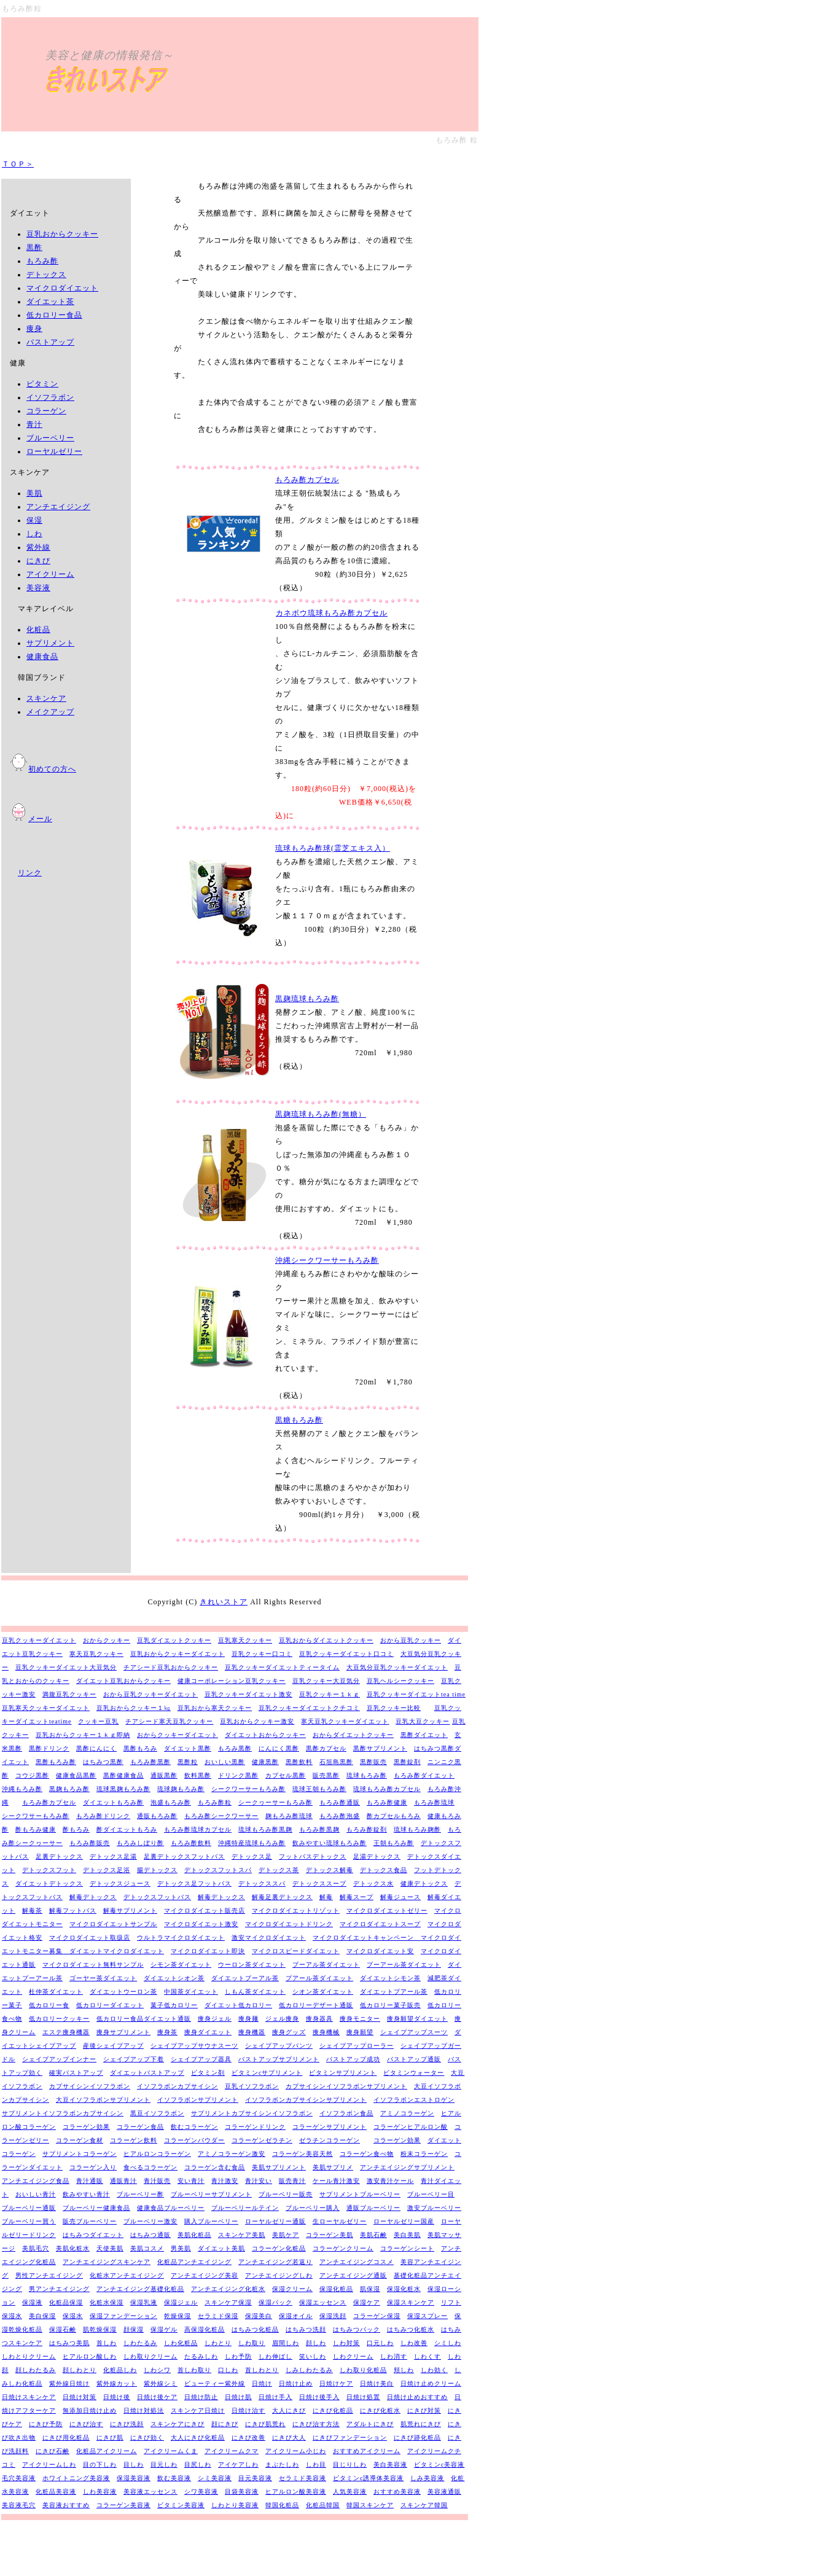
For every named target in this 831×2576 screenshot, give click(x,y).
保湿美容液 (133, 2478)
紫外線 (38, 547)
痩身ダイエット (208, 2032)
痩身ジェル (215, 2018)
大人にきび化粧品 (198, 2437)
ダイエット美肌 (221, 2248)
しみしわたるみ (309, 2370)
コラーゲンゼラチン (262, 2140)
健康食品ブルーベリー (171, 2207)
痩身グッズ (289, 2032)
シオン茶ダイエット (322, 1991)
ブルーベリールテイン (245, 2207)
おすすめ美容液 (397, 2491)
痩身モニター (360, 2018)
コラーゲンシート (407, 2248)
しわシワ (157, 2370)
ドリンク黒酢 (238, 1775)
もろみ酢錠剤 (366, 1829)
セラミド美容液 (302, 2478)
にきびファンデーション (350, 2437)
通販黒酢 (164, 1775)
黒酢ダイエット (424, 1734)
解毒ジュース (400, 1897)
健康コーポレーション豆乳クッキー (232, 1680)
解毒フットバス (72, 1910)
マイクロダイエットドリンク (289, 1924)
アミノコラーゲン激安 (231, 2153)
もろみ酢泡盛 (339, 1816)
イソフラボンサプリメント (197, 2099)
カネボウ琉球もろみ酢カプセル (331, 613)
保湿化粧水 (404, 2288)
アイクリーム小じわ (295, 2451)
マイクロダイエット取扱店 (89, 1937)
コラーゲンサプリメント (329, 2126)
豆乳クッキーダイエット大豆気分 (66, 1667)
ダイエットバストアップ (147, 2072)
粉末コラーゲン (424, 2153)
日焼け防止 (201, 2397)
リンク (30, 872)
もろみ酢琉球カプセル (198, 1829)
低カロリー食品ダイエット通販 (143, 2018)
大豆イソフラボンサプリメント (103, 2099)
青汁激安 (224, 2180)
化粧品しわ (120, 2370)
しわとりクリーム (29, 2356)
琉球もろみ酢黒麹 (265, 1829)
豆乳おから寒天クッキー (215, 1707)
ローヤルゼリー (54, 451)
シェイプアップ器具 (201, 2059)
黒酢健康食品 (123, 1775)
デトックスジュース (120, 1883)
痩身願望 (359, 2032)
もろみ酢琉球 (434, 1802)
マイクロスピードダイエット (296, 1951)
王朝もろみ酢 (393, 1843)
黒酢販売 (373, 1761)
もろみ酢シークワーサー (221, 1816)
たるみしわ (201, 2356)
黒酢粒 (188, 1761)
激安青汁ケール (390, 2180)
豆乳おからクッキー (62, 234)
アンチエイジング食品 (35, 2180)
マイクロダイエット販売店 (204, 1910)
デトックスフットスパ (218, 1870)
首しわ (106, 2343)
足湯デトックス (376, 1856)
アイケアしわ (238, 2464)
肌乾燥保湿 (100, 2329)
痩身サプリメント (123, 2032)
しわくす (427, 2356)
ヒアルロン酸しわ (90, 2356)
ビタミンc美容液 (439, 2464)
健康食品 (42, 656)
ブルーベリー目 (431, 2194)
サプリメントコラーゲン (79, 2153)
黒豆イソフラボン (157, 2113)
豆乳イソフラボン (252, 2086)
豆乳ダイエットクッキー (174, 1640)
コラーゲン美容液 (123, 2505)
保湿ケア (366, 2302)
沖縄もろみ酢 (22, 1789)
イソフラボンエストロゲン (414, 2099)
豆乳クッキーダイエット (39, 1640)
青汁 (34, 424)
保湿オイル (296, 2316)
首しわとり (262, 2370)
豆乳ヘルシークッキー (400, 1680)
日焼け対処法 (143, 2410)
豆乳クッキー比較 (394, 1707)
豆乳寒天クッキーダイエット (46, 1707)
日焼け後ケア (157, 2397)
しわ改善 (413, 2343)
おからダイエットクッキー (353, 1734)
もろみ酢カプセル (307, 479)
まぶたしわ (282, 2464)
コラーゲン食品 (140, 2126)
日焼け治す (248, 2410)
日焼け (262, 2383)
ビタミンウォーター (413, 2072)
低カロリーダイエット (110, 2005)
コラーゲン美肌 (329, 2234)
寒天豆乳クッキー (96, 1653)
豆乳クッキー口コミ (262, 1653)
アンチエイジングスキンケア (106, 2261)
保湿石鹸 (62, 2329)
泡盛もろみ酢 (170, 1802)
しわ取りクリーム (150, 2356)
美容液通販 (444, 2491)
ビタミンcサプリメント (267, 2072)
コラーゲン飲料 (133, 2140)
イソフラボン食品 (346, 2113)
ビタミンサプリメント (342, 2072)
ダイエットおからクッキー (265, 1734)
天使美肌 (109, 2248)
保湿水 (73, 2316)
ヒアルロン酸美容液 (295, 2491)
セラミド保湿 (218, 2316)
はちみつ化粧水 (410, 2329)
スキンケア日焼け (198, 2410)
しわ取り (251, 2343)
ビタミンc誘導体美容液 (368, 2478)
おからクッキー (106, 1640)
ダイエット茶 (50, 301)
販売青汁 (292, 2180)
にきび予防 (46, 2424)
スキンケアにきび (177, 2424)
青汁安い (258, 2180)
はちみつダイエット (93, 2234)
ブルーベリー (50, 438)
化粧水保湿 (106, 2302)
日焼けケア (336, 2383)
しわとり (218, 2343)
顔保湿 (133, 2329)
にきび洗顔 (127, 2424)
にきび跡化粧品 (417, 2437)
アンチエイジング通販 (353, 2275)
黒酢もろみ (140, 1748)
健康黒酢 (265, 1761)
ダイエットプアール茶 (393, 1991)
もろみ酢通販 (339, 1802)
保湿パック (275, 2302)
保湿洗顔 (332, 2316)
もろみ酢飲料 (191, 1843)
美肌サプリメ (333, 2167)
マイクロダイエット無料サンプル (93, 1964)
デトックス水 (373, 1883)
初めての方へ (52, 769)
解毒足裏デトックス (282, 1897)
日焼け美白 (377, 2383)
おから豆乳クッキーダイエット (150, 1694)
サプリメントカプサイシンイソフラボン (252, 2113)
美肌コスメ (147, 2248)
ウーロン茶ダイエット (252, 1964)
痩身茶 (167, 2032)
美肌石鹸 (373, 2234)
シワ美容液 (201, 2491)
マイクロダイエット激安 (201, 1924)
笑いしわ (312, 2356)
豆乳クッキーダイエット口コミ (346, 1653)
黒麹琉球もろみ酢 (307, 998)
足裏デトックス (59, 1856)
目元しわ (164, 2464)
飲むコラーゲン (194, 2126)
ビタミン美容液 (181, 2505)
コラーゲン (46, 411)
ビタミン (42, 384)
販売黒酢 (326, 1775)
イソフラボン (50, 397)
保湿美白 (258, 2316)
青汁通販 (89, 2180)
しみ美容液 (427, 2478)
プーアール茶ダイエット (404, 1964)
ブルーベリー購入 (313, 2207)
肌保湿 (370, 2288)
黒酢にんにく (96, 1748)
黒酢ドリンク (49, 1748)
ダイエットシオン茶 (174, 1978)
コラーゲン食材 (79, 2140)
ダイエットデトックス (49, 1883)
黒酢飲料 (299, 1761)
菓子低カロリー (174, 2005)
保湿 (34, 520)
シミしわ (447, 2343)
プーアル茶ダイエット (326, 1964)
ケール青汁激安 (336, 2180)
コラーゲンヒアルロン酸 (410, 2126)
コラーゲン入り (93, 2167)
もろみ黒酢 (235, 1748)
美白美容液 (390, 2464)
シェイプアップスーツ (414, 2032)
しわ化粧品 (181, 2343)
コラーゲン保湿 (376, 2316)
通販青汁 (123, 2180)
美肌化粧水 (73, 2248)
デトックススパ (262, 1883)
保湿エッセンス (322, 2302)
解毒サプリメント (130, 1910)
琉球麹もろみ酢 (181, 1789)
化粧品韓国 (323, 2505)
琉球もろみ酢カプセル (387, 1789)
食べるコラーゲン (150, 2167)
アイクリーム (50, 574)
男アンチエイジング (59, 2288)
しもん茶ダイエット (255, 1991)
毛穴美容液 (19, 2478)
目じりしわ (350, 2464)
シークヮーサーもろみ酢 (275, 1802)
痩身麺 (248, 2018)
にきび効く (147, 2437)
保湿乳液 (143, 2302)
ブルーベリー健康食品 (96, 2207)
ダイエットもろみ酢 (113, 1802)
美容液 (38, 588)
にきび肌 (109, 2437)
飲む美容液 (174, 2478)
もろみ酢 (42, 261)
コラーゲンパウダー (194, 2140)
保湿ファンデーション (123, 2316)
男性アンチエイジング (49, 2275)
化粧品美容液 (56, 2491)
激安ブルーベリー (434, 2207)
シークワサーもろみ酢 (35, 1816)
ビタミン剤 (208, 2072)
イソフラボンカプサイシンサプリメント (306, 2099)
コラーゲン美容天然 (302, 2153)
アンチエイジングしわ (279, 2275)
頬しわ (404, 2370)
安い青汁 (191, 2180)
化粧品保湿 (66, 2302)
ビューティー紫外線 (214, 2383)
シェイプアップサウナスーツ (194, 2045)
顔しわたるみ (35, 2370)
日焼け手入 (275, 2397)
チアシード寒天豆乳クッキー (169, 1721)
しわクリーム (353, 2356)
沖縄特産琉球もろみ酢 (252, 1843)
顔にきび (224, 2424)
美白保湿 (42, 2316)
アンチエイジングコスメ (356, 2261)
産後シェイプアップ (113, 2045)
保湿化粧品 (336, 2288)
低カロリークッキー (59, 2018)
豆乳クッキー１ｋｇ (329, 1694)
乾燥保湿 (177, 2316)
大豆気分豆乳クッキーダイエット (397, 1667)
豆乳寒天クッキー (245, 1640)
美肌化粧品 (194, 2234)
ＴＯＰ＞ (18, 164)
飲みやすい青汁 (86, 2194)
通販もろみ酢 (157, 1816)
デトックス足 (252, 1856)
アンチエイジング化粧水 (228, 2288)
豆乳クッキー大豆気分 (326, 1680)
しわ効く (434, 2370)
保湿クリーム (292, 2288)
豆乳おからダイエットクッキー (326, 1640)
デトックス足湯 (113, 1856)
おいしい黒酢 (225, 1761)
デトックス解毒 (329, 1870)
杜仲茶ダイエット (56, 1991)
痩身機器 (251, 2032)
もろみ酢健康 (387, 1802)
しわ (34, 533)
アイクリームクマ (232, 2451)
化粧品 (38, 629)
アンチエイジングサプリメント (407, 2167)
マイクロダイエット (62, 288)
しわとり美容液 (235, 2505)
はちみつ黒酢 (103, 1761)
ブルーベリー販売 (286, 2194)
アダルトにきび (370, 2424)
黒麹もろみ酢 (69, 1789)
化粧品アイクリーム (106, 2451)
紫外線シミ (161, 2383)
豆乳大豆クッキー (423, 1721)
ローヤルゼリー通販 (275, 2221)
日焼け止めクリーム (430, 2383)
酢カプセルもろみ (394, 1816)
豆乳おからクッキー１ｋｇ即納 (83, 1734)
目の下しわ (100, 2464)
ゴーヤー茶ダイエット (103, 1978)
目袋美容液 (242, 2491)
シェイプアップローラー (356, 2045)
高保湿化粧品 (204, 2329)
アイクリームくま (171, 2451)
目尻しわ (197, 2464)
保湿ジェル (181, 2302)
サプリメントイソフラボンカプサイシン (62, 2113)
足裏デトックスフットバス (184, 1856)
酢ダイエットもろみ (126, 1829)
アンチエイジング (58, 506)
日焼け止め (296, 2383)
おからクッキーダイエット (177, 1734)
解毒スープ (356, 1897)
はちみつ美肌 (69, 2343)
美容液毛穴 (19, 2505)
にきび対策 (424, 2410)
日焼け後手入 (319, 2397)
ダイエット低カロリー (238, 2005)
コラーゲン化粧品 (279, 2248)
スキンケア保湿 (228, 2302)
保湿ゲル (164, 2329)
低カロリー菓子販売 (390, 2005)
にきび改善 (248, 2437)
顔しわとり (79, 2370)
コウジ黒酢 (32, 1775)
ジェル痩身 (282, 2018)
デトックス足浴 (106, 1870)
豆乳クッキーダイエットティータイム (282, 1667)
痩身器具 (319, 2018)
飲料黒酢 (197, 1775)
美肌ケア (285, 2234)
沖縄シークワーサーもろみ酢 (327, 1260)
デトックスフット (49, 1870)
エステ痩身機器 (66, 2032)
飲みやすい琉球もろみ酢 (329, 1843)
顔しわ (316, 2343)
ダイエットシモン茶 (390, 1978)
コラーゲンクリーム (343, 2248)
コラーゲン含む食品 (214, 2167)
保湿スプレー (427, 2316)
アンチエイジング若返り (275, 2261)
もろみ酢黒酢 (150, 1761)
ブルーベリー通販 (29, 2207)
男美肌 (181, 2248)
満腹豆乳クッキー (69, 1694)
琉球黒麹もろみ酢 (123, 1789)
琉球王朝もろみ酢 (319, 1789)
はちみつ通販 (150, 2234)
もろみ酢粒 (215, 1802)
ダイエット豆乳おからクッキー (123, 1680)
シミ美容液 (215, 2478)
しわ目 (316, 2464)
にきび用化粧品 (66, 2437)
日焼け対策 (79, 2397)
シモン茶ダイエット (180, 1964)
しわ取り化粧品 (363, 2370)
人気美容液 (350, 2491)
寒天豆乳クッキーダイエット (345, 1721)
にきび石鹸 (52, 2451)
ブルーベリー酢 (140, 2194)
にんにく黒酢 (279, 1748)
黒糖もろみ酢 (299, 1420)
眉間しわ (285, 2343)
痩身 (34, 328)
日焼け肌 (238, 2397)
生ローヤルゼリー (340, 2221)
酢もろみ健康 (35, 1829)
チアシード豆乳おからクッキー (170, 1667)
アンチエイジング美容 (204, 2275)
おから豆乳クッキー (410, 1640)
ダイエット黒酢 (187, 1748)
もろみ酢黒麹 (319, 1829)
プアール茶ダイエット (319, 1978)
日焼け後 (116, 2397)
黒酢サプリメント (380, 1748)
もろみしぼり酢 (140, 1843)
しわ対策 (346, 2343)
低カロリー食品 (54, 315)
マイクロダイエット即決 (208, 1951)
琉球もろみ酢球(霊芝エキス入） (332, 848)
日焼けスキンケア (29, 2397)
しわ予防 (238, 2356)
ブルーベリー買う (29, 2221)
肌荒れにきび (420, 2424)
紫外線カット (116, 2383)
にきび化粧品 (333, 2410)
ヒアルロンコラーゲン (157, 2153)
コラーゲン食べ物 (367, 2153)
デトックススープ (319, 1883)
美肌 (34, 493)
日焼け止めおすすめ (417, 2397)
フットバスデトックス (312, 1856)
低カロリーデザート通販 (316, 2005)
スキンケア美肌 (241, 2234)
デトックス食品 (383, 1870)
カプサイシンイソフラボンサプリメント (346, 2086)
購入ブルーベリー (211, 2221)
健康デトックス (424, 1883)
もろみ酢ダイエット (424, 1775)
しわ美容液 (100, 2491)
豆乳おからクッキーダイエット (177, 1653)
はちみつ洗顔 (306, 2329)
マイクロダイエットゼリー (386, 1910)
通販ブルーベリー (373, 2207)
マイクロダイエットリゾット (296, 1910)
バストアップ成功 (353, 2059)
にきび (38, 560)
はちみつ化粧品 (255, 2329)
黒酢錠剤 (407, 1761)
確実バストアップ (76, 2072)
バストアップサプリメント (278, 2059)
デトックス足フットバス (194, 1883)
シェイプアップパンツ (279, 2045)
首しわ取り (194, 2370)
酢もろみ (76, 1829)
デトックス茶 (279, 1870)
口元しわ (380, 2343)
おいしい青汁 (35, 2194)
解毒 (326, 1897)
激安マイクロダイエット (269, 1937)
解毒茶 (32, 1910)
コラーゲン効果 (86, 2126)
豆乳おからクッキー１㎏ (133, 1707)
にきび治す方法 (316, 2424)
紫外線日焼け (69, 2383)
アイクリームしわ (49, 2464)
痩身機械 (326, 2032)
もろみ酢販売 (89, 1843)
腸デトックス (157, 1870)
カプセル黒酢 (285, 1775)
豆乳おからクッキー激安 (257, 1721)
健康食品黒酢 (76, 1775)
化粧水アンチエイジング (127, 2275)
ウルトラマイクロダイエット (181, 1937)
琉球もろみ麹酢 (417, 1829)
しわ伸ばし (275, 2356)
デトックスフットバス (157, 1897)
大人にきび (289, 2410)
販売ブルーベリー (90, 2221)
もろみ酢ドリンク (103, 1816)
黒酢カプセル (326, 1748)
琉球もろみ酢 (366, 1775)
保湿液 (32, 2302)
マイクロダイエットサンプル (113, 1924)
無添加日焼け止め (90, 2410)
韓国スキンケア (370, 2505)
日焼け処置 (363, 2397)
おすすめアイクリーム (366, 2451)
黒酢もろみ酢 (56, 1761)
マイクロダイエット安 (380, 1951)
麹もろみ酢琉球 (289, 1816)
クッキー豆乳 (98, 1721)
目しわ (133, 2464)
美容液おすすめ (66, 2505)
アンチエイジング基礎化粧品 (140, 2288)
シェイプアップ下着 (133, 2059)
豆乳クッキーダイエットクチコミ (309, 1707)
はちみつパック (356, 2329)
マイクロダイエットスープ (380, 1924)
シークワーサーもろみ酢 (248, 1789)
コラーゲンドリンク (255, 2126)
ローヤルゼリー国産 (403, 2221)
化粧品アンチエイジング (194, 2261)
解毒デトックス (93, 1897)
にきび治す (86, 2424)
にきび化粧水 (380, 2410)
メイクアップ (50, 712)
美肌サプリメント (279, 2167)
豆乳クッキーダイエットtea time (416, 1694)
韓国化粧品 (282, 2505)
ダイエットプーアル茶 (245, 1978)
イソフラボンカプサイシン (177, 2086)
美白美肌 (407, 2234)
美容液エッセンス (150, 2491)
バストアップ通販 (414, 2059)
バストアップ (50, 342)
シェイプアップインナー (59, 2059)
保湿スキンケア (410, 2302)
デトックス (46, 274)
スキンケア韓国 (424, 2505)
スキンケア (46, 698)
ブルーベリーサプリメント (211, 2194)
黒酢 (34, 247)
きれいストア (224, 1602)
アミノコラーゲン (407, 2113)
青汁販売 (157, 2180)
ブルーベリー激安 (150, 2221)
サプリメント (50, 643)
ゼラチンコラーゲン (329, 2140)
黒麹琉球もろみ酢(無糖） (320, 1114)
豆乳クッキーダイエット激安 (248, 1694)
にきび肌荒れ (265, 2424)
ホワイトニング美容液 (76, 2478)
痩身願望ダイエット (417, 2018)
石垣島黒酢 (336, 1761)
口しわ (228, 2370)
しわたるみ (140, 2343)
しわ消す (393, 2356)
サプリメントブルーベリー (359, 2194)
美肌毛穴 (35, 2248)
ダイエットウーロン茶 (123, 1991)
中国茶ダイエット (191, 1991)
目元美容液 (255, 2478)
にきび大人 (289, 2437)
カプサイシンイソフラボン (89, 2086)
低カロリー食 (49, 2005)
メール (40, 818)
